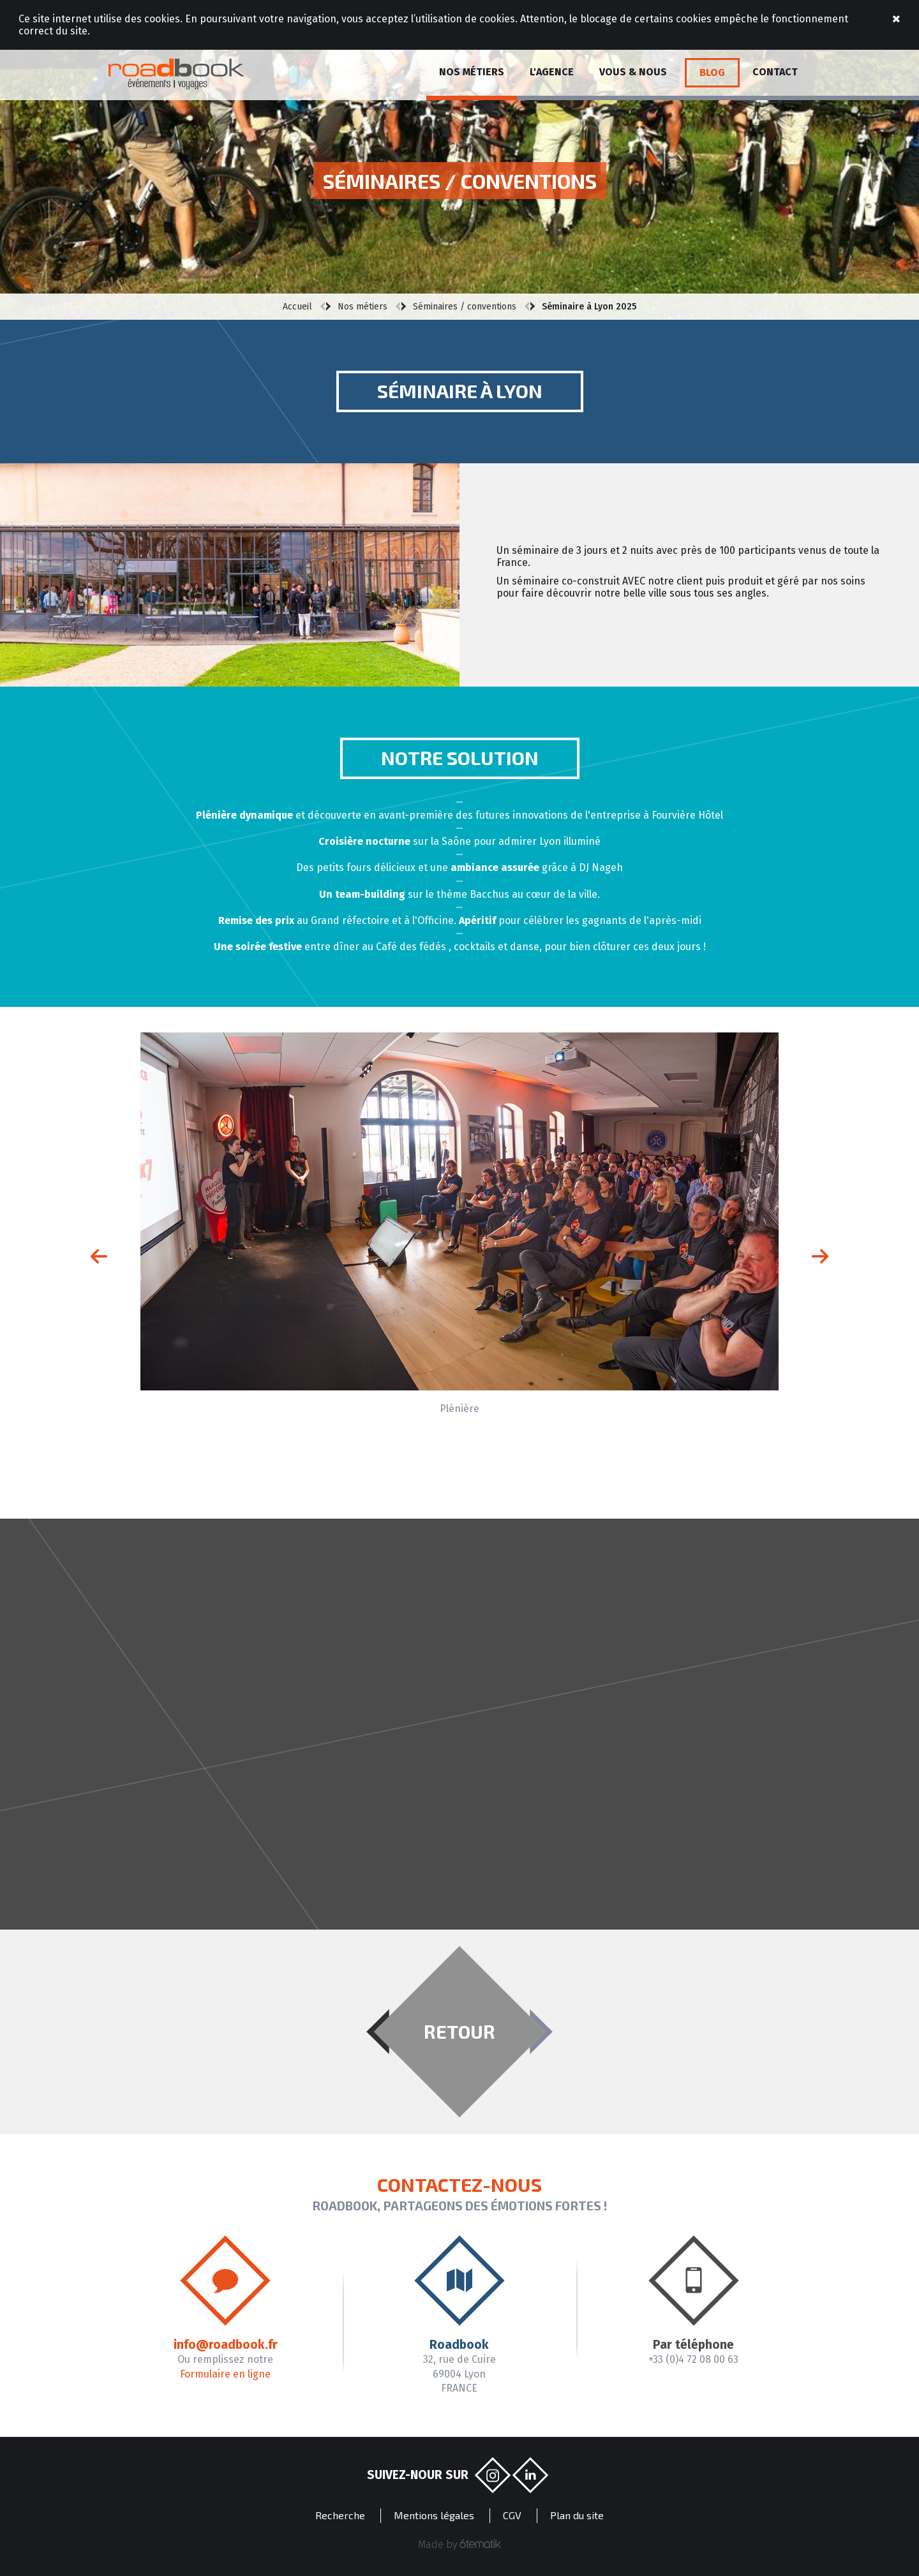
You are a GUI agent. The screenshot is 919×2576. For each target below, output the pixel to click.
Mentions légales (434, 2515)
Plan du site (577, 2515)
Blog (712, 72)
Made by (460, 2544)
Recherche (340, 2515)
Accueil (297, 306)
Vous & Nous (633, 72)
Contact (775, 72)
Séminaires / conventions (464, 306)
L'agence (552, 72)
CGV (512, 2515)
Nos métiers (471, 72)
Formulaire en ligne (225, 2374)
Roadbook (176, 74)
